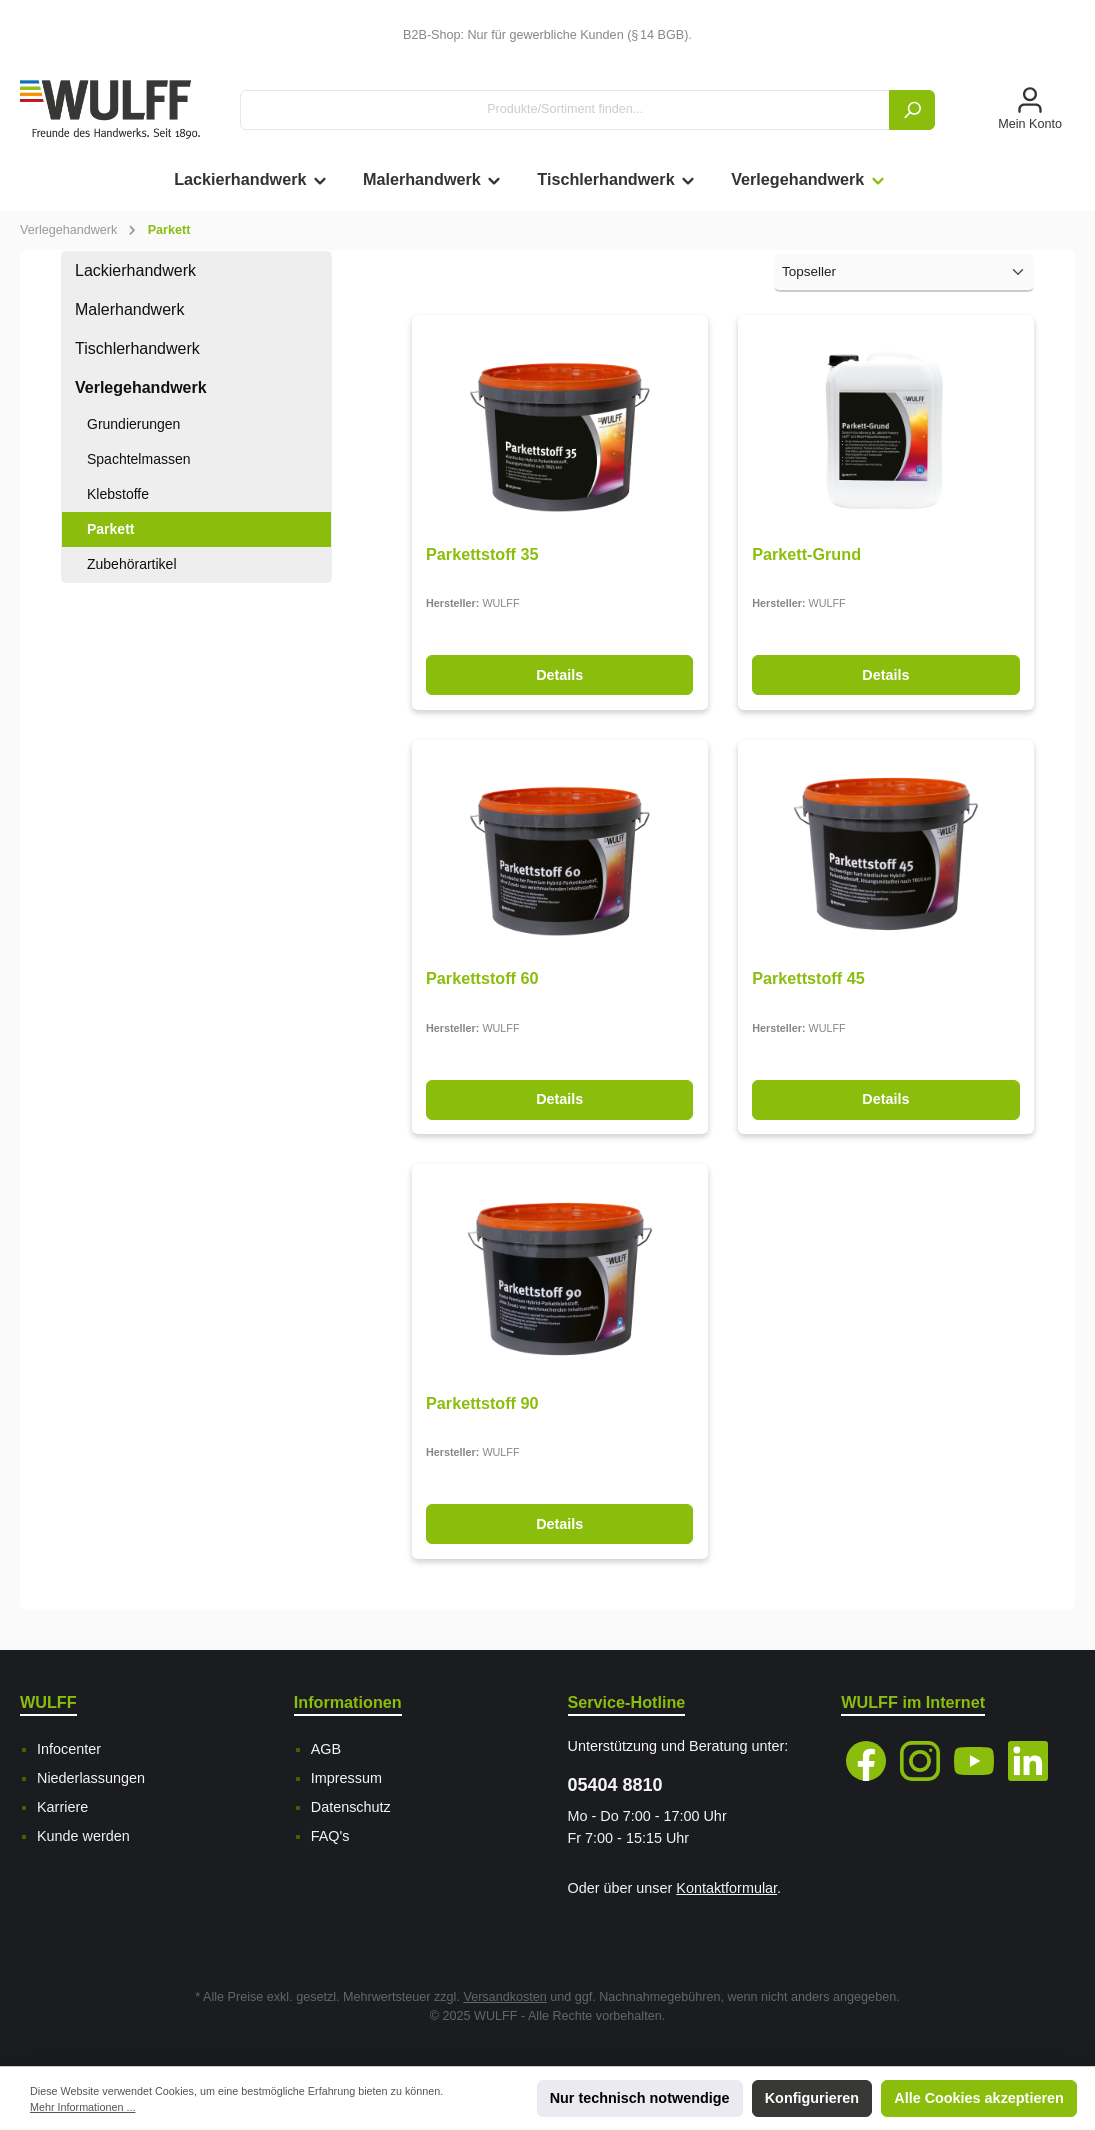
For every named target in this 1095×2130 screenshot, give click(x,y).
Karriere (62, 1807)
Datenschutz (351, 1807)
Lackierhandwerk (135, 270)
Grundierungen (133, 424)
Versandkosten (504, 1997)
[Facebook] (866, 1761)
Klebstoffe (118, 494)
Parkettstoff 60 (482, 978)
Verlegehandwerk (141, 387)
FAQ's (330, 1836)
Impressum (346, 1778)
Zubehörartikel (132, 564)
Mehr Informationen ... (82, 2107)
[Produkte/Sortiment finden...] (565, 110)
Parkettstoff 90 (482, 1403)
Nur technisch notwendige (640, 2098)
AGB (326, 1749)
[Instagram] (920, 1761)
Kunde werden (83, 1836)
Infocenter (69, 1749)
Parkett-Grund (806, 554)
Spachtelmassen (139, 459)
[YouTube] (974, 1761)
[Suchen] (912, 110)
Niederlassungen (91, 1778)
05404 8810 (615, 1785)
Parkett (110, 529)
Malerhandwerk (129, 309)
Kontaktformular (726, 1888)
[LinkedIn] (1028, 1761)
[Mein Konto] (1030, 110)
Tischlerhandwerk (137, 348)
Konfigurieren (812, 2098)
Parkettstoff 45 (808, 978)
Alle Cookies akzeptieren (979, 2098)
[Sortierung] (904, 273)
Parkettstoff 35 (482, 554)
